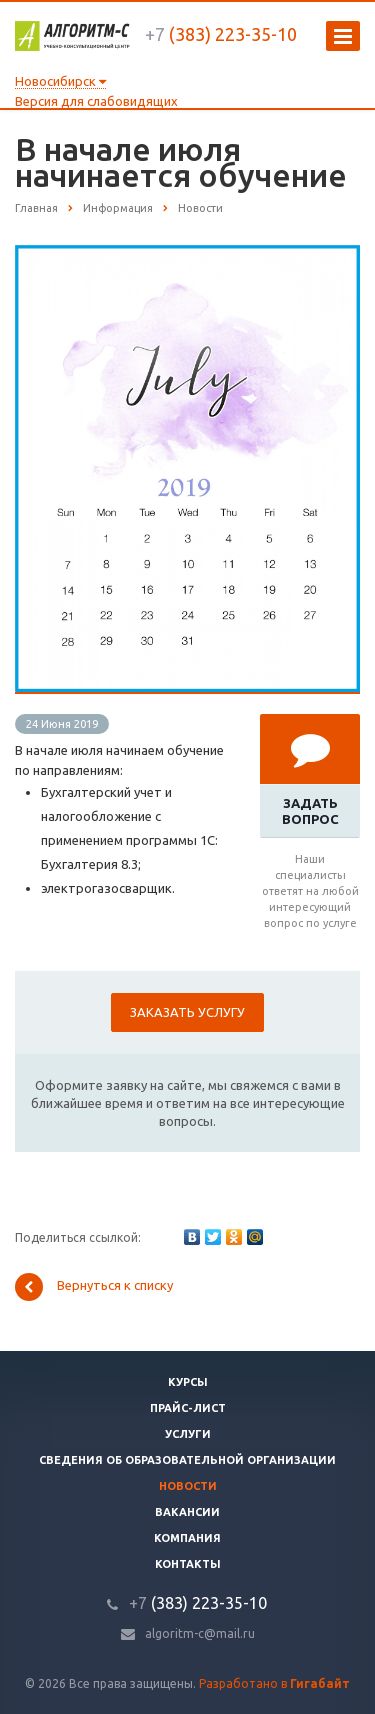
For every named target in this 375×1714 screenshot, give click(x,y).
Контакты (188, 1564)
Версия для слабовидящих (96, 101)
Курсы (188, 1382)
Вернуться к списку (94, 1287)
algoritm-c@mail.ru (200, 1633)
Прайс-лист (188, 1408)
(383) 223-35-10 (221, 34)
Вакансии (187, 1512)
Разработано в (274, 1683)
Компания (187, 1538)
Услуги (188, 1434)
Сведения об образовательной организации (187, 1460)
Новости (188, 1486)
